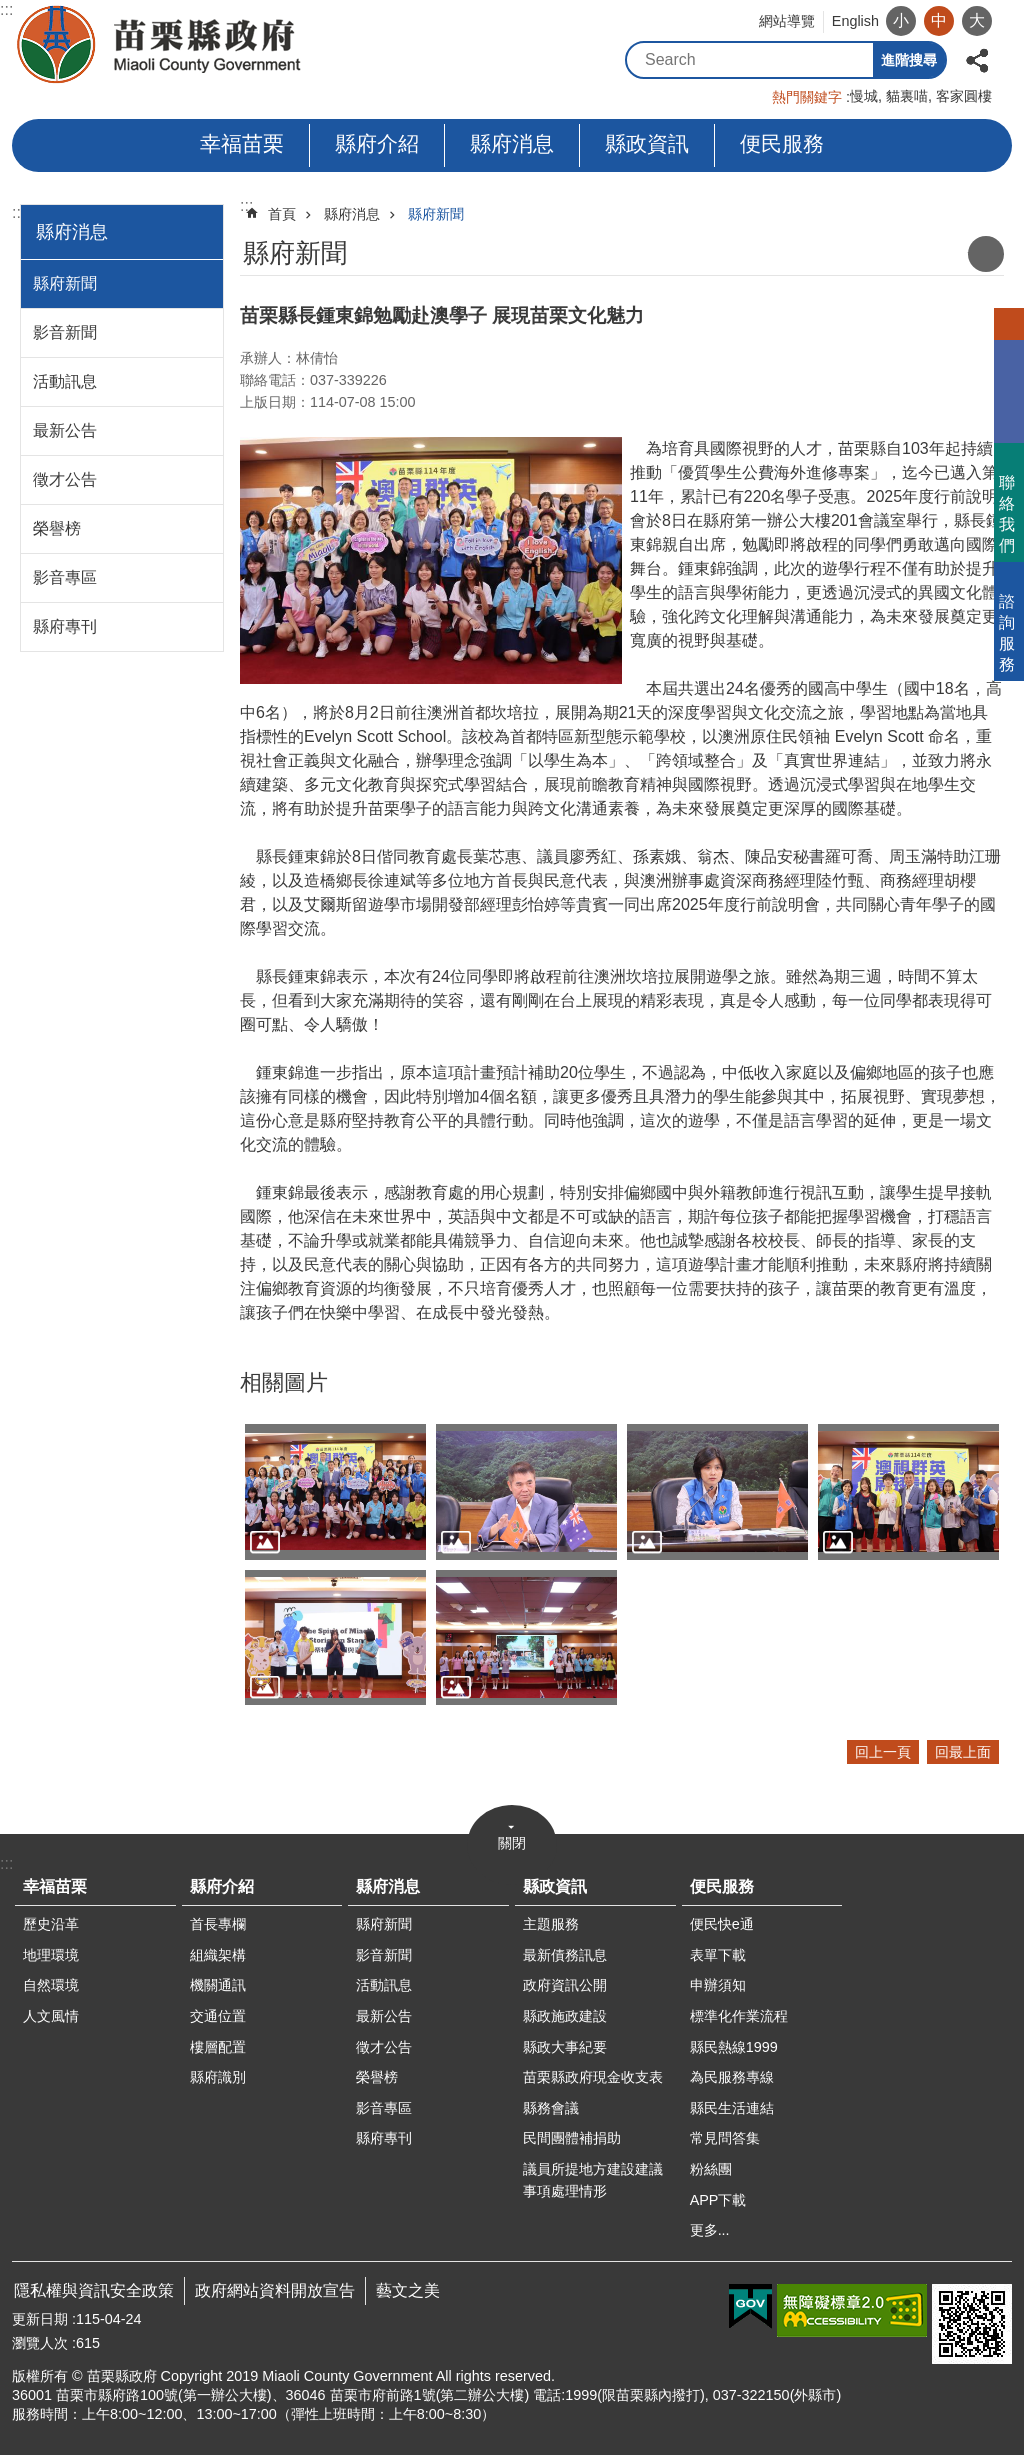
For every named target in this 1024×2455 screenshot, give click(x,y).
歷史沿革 (51, 1924)
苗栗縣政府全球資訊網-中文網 (160, 45)
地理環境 (51, 1955)
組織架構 (218, 1955)
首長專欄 (218, 1924)
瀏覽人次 (40, 2343)
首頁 (282, 214)
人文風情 (51, 2016)
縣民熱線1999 (734, 2047)
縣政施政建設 (565, 2016)
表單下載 (718, 1955)
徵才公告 (65, 479)
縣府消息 (512, 143)
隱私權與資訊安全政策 (94, 2290)
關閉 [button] (512, 1843)
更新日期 (40, 2319)
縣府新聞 (65, 283)
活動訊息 (65, 381)
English (855, 21)
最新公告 (65, 430)
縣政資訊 (647, 143)
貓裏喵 (907, 96)
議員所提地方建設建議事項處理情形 (593, 2180)
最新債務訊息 (565, 1955)
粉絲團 (711, 2169)
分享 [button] (977, 58)
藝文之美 (408, 2290)
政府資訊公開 (565, 1985)
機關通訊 (218, 1985)
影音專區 (65, 577)
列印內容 (986, 254)
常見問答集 (725, 2138)
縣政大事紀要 (565, 2047)
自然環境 (51, 1985)
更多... (710, 2230)
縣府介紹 (377, 143)
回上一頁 (883, 1752)
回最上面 (963, 1752)
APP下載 (718, 2200)
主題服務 (551, 1924)
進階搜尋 (909, 60)
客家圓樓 (964, 96)
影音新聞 (65, 332)
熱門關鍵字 (807, 97)
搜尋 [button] (855, 60)
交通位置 (218, 2016)
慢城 (864, 96)
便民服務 (782, 143)
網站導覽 (787, 21)
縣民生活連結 (732, 2108)
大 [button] (977, 20)
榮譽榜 (57, 528)
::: (6, 9)
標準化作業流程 (739, 2016)
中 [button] (939, 20)
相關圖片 (284, 1382)
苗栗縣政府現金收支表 (593, 2077)
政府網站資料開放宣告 (275, 2290)
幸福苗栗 (242, 143)
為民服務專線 (732, 2077)
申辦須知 (718, 1985)
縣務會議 (551, 2108)
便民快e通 (722, 1924)
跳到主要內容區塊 (10, 10)
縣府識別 (218, 2077)
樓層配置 (218, 2047)
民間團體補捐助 (572, 2138)
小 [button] (901, 20)
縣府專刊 (65, 626)
